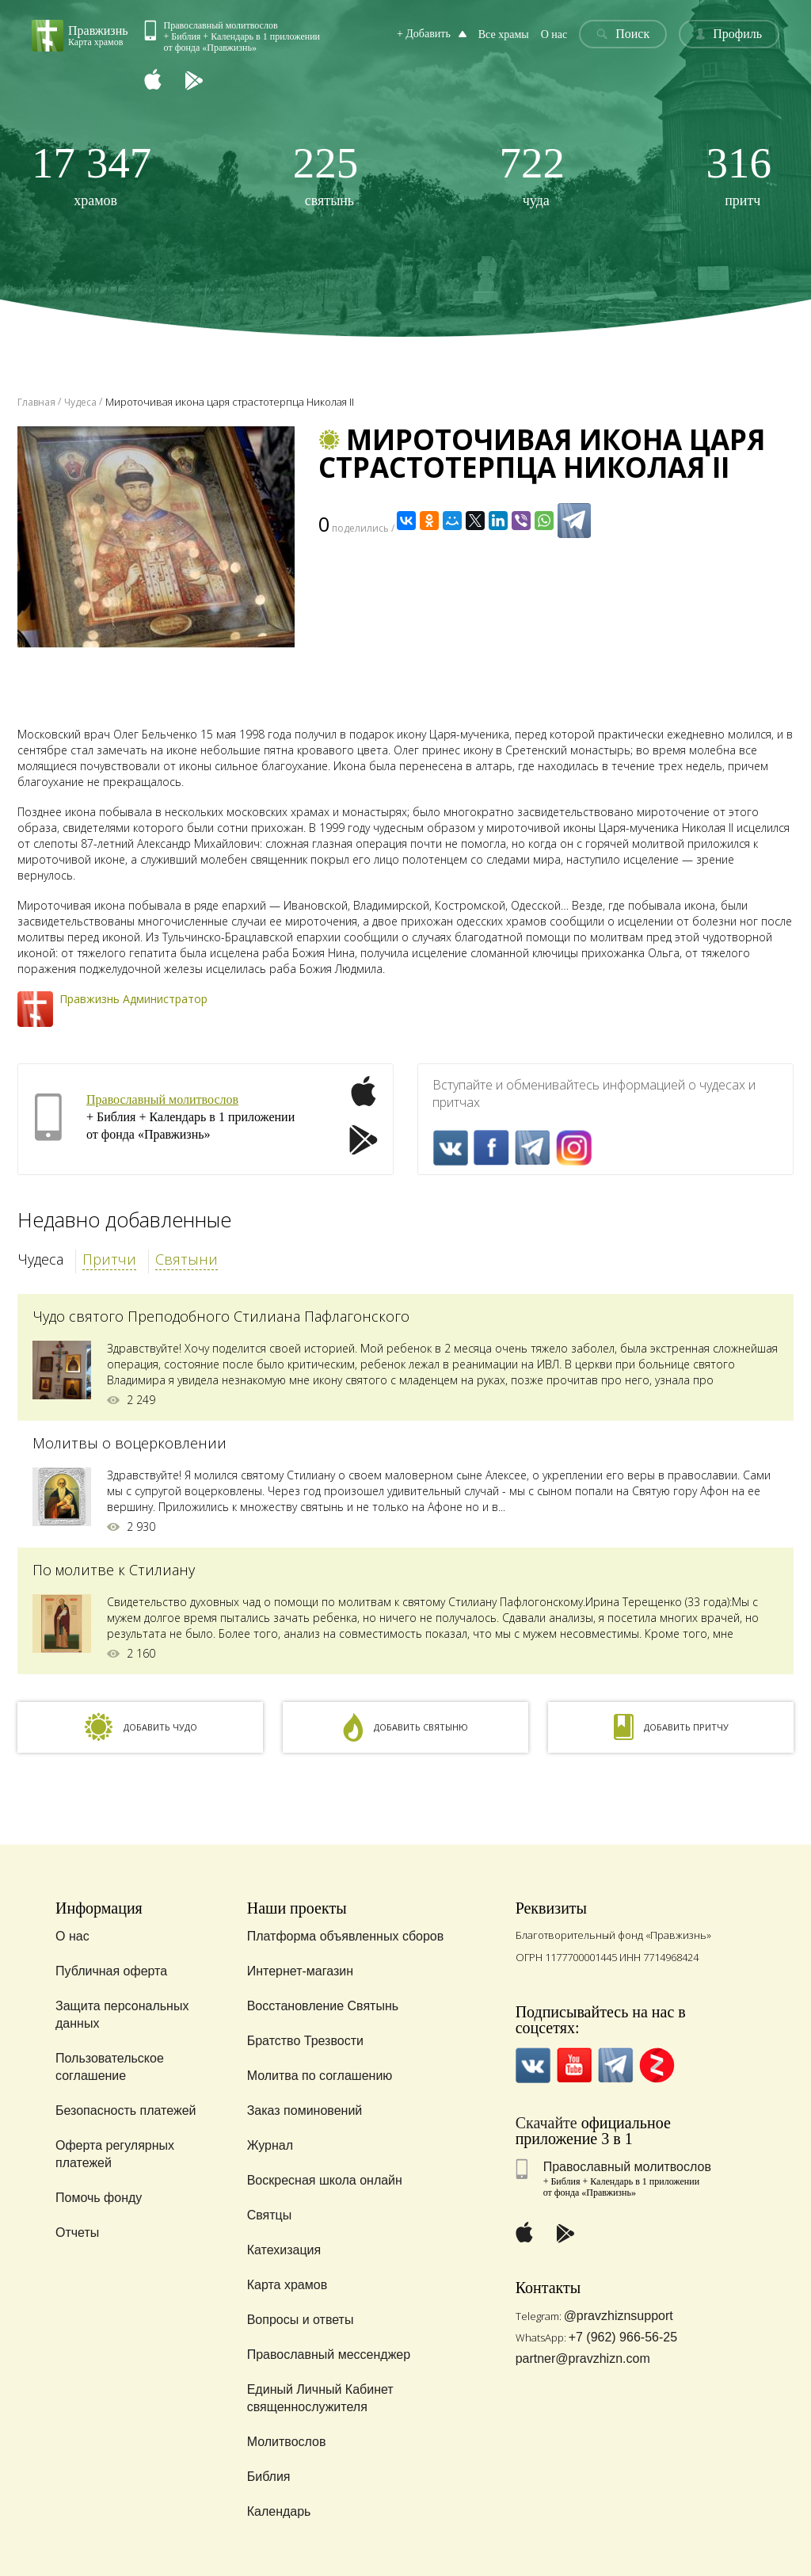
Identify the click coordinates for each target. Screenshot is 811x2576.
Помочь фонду (98, 2197)
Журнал (270, 2145)
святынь (326, 174)
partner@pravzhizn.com (583, 2358)
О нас (554, 34)
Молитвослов (286, 2441)
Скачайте (546, 2122)
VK (450, 1148)
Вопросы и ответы (300, 2319)
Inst (574, 1148)
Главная (36, 402)
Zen (657, 2065)
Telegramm (532, 1148)
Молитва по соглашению (320, 2075)
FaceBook (491, 1148)
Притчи (109, 1259)
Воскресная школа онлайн (324, 2180)
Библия (269, 2476)
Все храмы (503, 34)
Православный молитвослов (162, 1099)
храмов (91, 174)
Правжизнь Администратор (133, 998)
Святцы (269, 2215)
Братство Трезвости (305, 2040)
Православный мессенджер (328, 2354)
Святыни (186, 1259)
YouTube (574, 2065)
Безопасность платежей (125, 2110)
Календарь (279, 2511)
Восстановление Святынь (322, 2006)
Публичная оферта (111, 1971)
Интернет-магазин (300, 1971)
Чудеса (40, 1259)
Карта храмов (287, 2285)
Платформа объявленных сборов (345, 1936)
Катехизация (284, 2250)
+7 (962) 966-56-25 (623, 2337)
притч (738, 174)
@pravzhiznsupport (618, 2315)
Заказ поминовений (305, 2110)
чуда (532, 174)
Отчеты (77, 2232)
